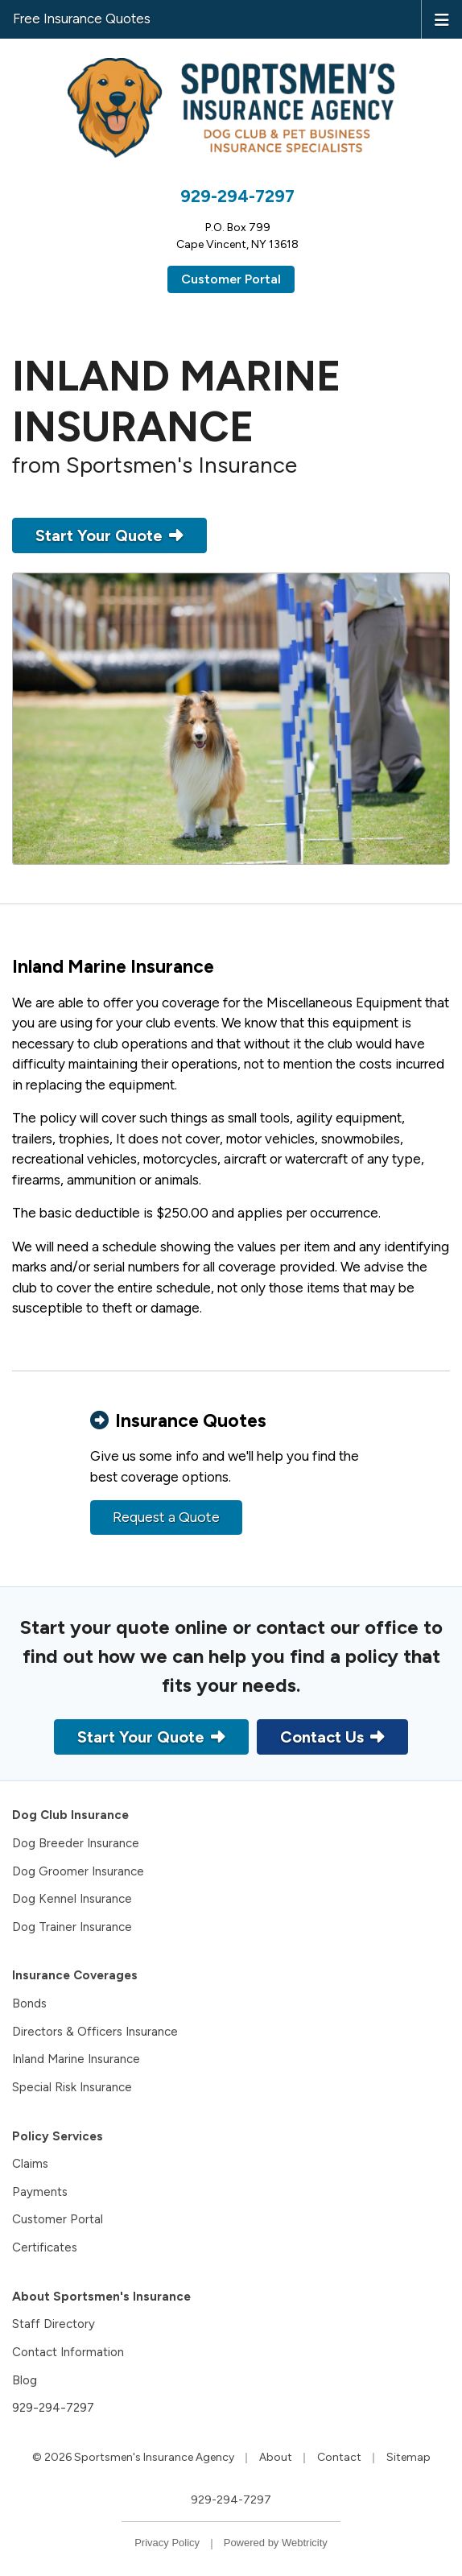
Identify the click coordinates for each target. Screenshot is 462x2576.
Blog (24, 2380)
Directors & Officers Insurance (95, 2031)
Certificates (44, 2247)
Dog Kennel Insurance (72, 1899)
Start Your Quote (109, 535)
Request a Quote (166, 1517)
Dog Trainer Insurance (72, 1927)
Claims (30, 2163)
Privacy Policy (167, 2543)
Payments (40, 2192)
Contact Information (68, 2352)
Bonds (29, 2003)
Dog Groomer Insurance (78, 1871)
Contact (339, 2457)
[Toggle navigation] (442, 18)
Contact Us (332, 1737)
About (275, 2457)
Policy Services (57, 2136)
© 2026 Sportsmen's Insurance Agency (133, 2457)
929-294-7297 (237, 196)
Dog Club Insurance (70, 1815)
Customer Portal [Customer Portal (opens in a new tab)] (231, 279)
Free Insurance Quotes (82, 18)
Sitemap (408, 2457)
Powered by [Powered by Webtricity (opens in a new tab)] (276, 2543)
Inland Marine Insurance (76, 2059)
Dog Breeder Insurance (75, 1843)
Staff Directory (53, 2324)
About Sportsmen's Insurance (101, 2296)
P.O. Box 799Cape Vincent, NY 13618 (237, 236)
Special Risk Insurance (72, 2087)
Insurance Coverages (75, 1975)
